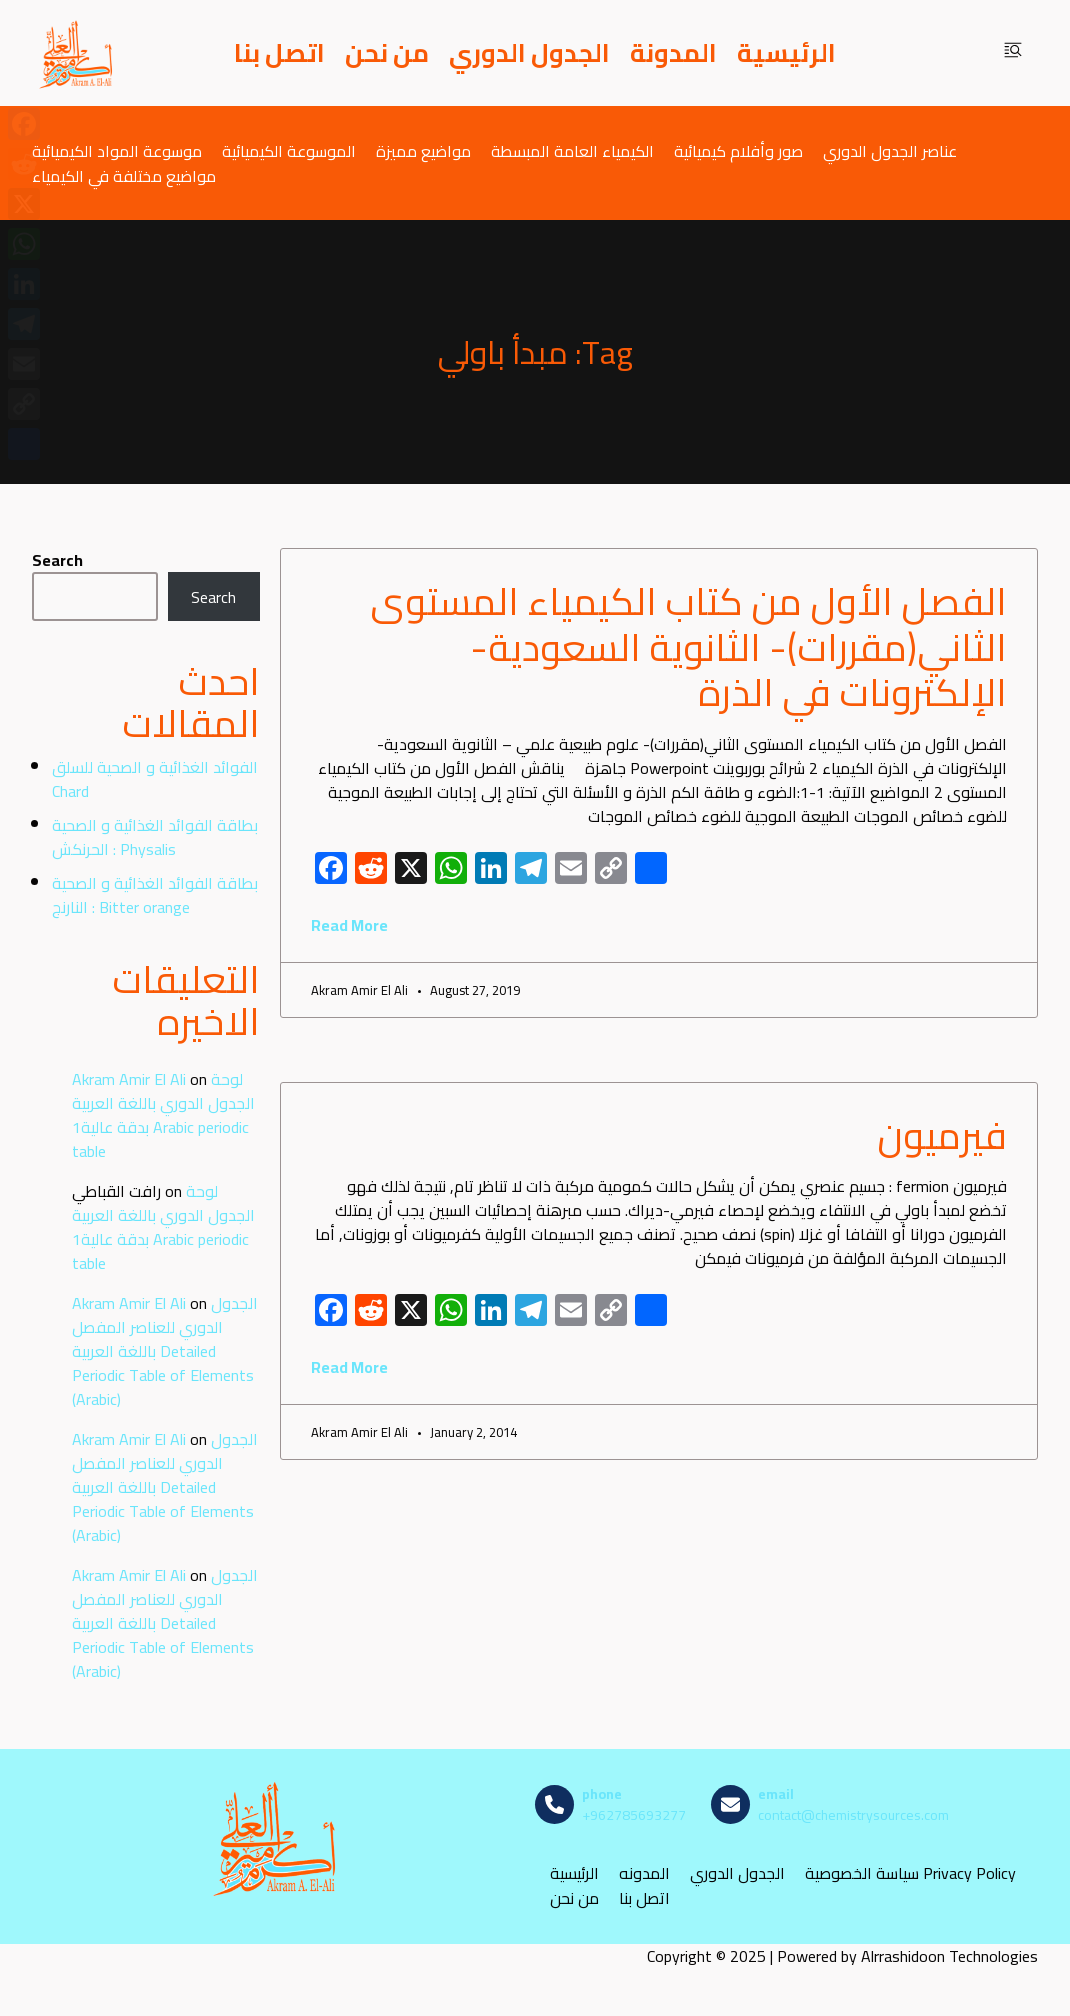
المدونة (673, 53)
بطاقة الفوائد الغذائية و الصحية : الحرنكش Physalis (155, 837)
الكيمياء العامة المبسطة (572, 150)
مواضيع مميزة (423, 150)
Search (57, 560)
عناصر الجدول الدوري (890, 150)
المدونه (644, 1873)
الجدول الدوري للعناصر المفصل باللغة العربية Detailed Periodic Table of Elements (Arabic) (165, 1351)
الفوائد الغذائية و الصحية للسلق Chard (155, 779)
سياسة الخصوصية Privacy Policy (910, 1873)
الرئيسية (786, 53)
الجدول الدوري (529, 53)
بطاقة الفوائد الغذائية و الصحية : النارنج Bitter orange (155, 895)
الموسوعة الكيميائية (289, 150)
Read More (349, 925)
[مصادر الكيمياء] (77, 53)
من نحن (387, 53)
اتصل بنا (279, 53)
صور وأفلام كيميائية (738, 150)
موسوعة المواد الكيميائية (117, 150)
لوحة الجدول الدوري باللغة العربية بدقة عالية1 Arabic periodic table (163, 1115)
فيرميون (942, 1135)
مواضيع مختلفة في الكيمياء (124, 175)
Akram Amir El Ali (129, 1079)
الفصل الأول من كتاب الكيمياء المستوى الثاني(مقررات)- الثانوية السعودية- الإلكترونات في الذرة (688, 646)
